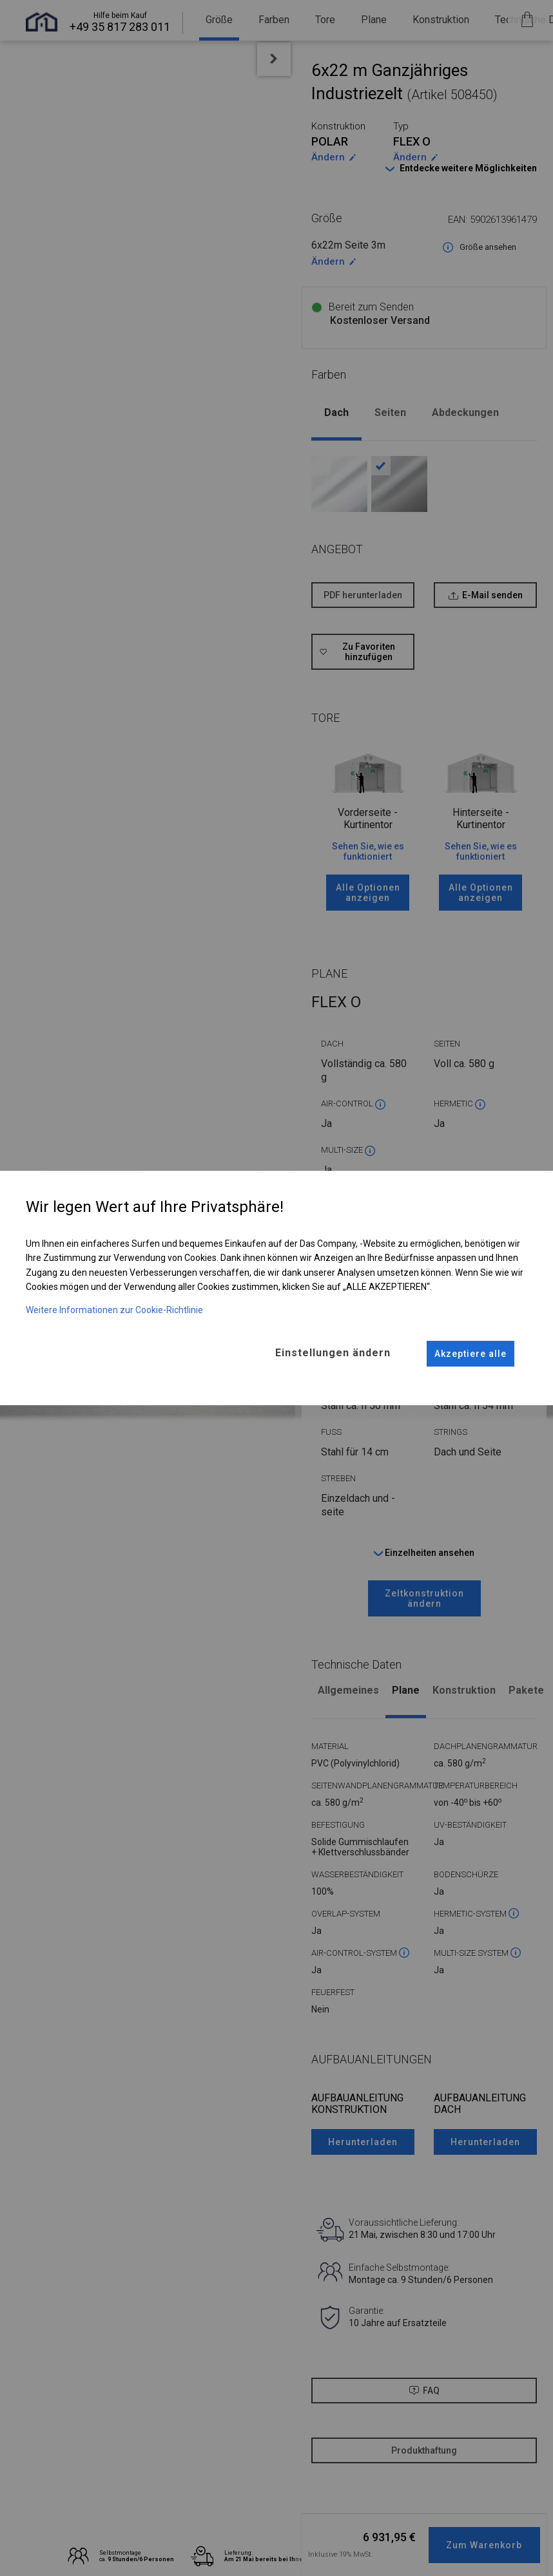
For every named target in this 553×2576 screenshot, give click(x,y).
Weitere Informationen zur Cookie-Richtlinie (114, 1310)
